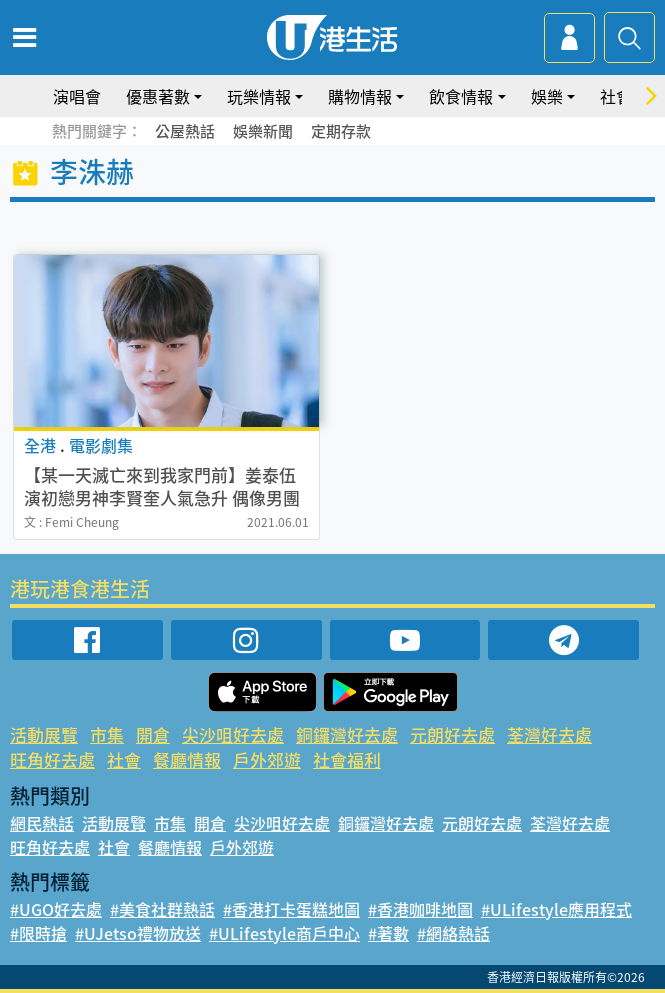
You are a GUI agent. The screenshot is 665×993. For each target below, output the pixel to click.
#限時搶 (38, 933)
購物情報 (360, 96)
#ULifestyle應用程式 (556, 909)
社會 (616, 96)
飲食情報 (461, 96)
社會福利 (347, 759)
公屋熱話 (185, 131)
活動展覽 (44, 734)
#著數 (388, 933)
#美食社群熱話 (162, 909)
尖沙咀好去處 (233, 734)
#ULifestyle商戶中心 (284, 933)
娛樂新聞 (263, 131)
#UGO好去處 (56, 909)
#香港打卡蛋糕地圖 (291, 909)
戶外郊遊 (267, 759)
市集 (107, 734)
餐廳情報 (187, 759)
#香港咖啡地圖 (420, 909)
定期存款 (341, 131)
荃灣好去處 (549, 734)
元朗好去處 (452, 734)
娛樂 (547, 96)
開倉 (153, 734)
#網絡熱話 (453, 933)
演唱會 (77, 96)
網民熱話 (42, 823)
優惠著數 (158, 96)
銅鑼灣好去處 (347, 734)
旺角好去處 (52, 759)
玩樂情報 (259, 96)
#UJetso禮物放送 (138, 933)
